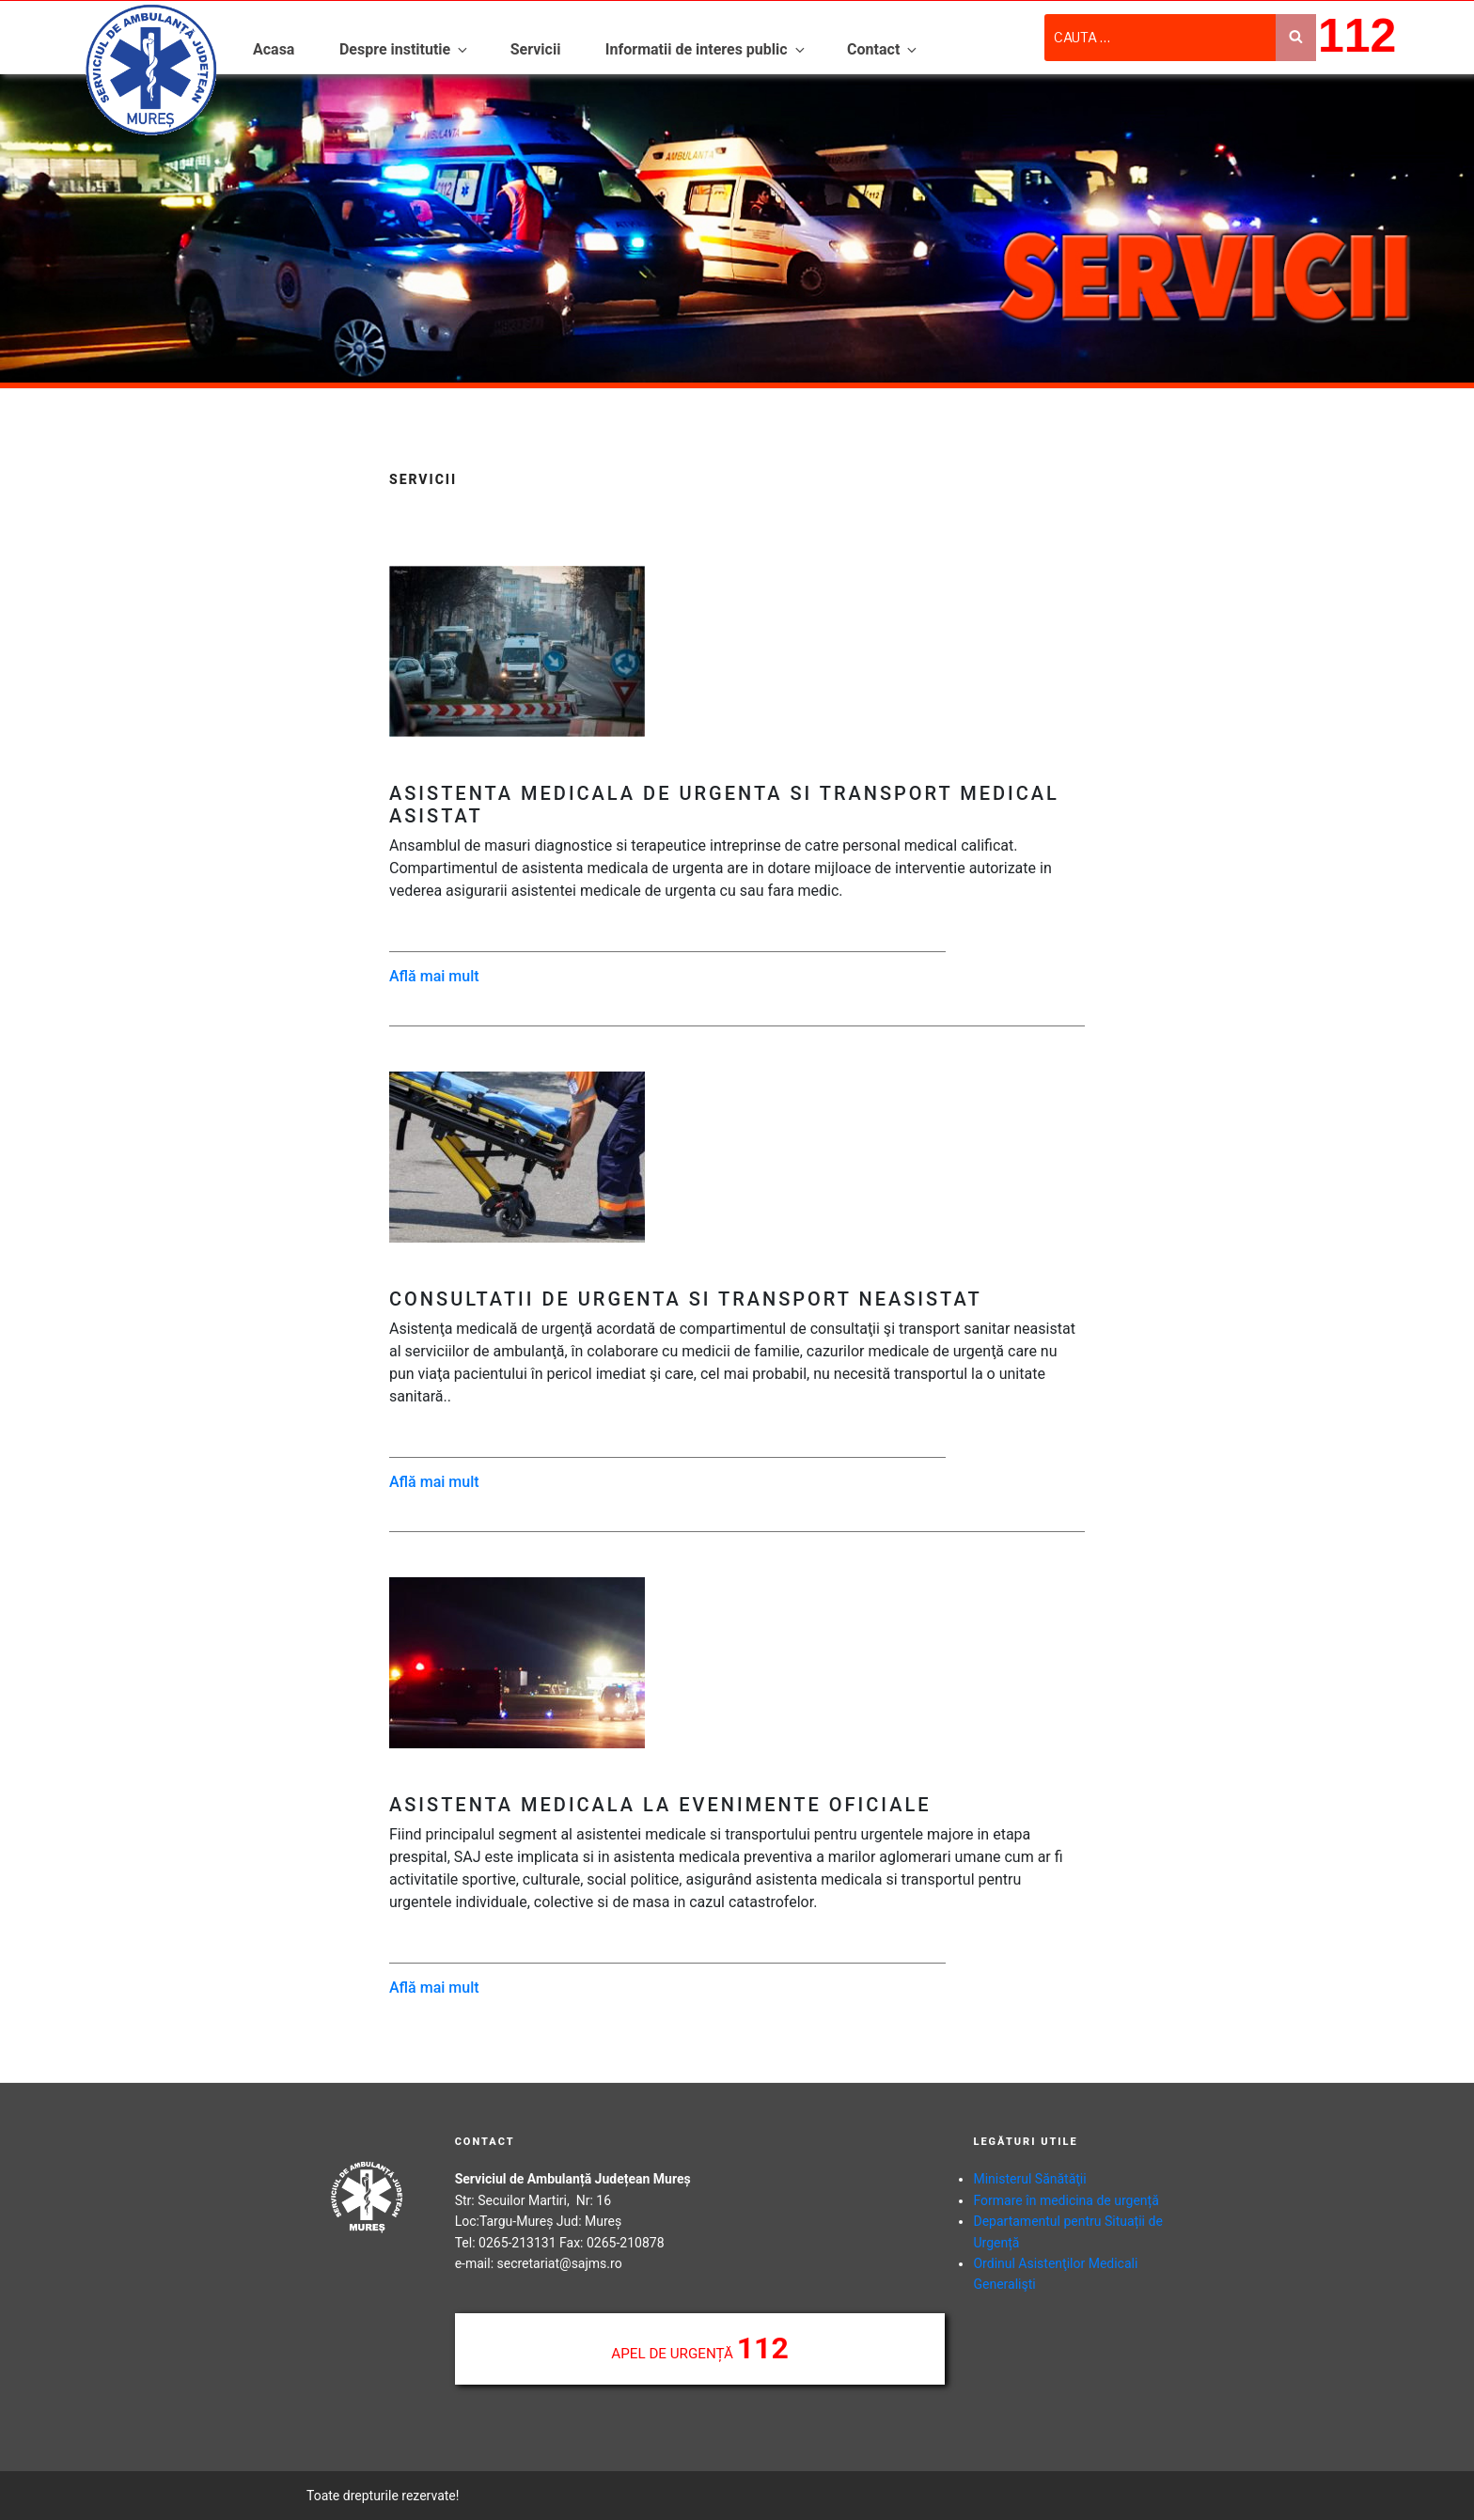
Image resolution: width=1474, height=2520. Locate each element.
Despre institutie (404, 49)
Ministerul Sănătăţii (1029, 2178)
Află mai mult (434, 976)
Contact (883, 49)
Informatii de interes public (706, 49)
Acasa (273, 49)
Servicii (535, 49)
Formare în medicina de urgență (1065, 2200)
